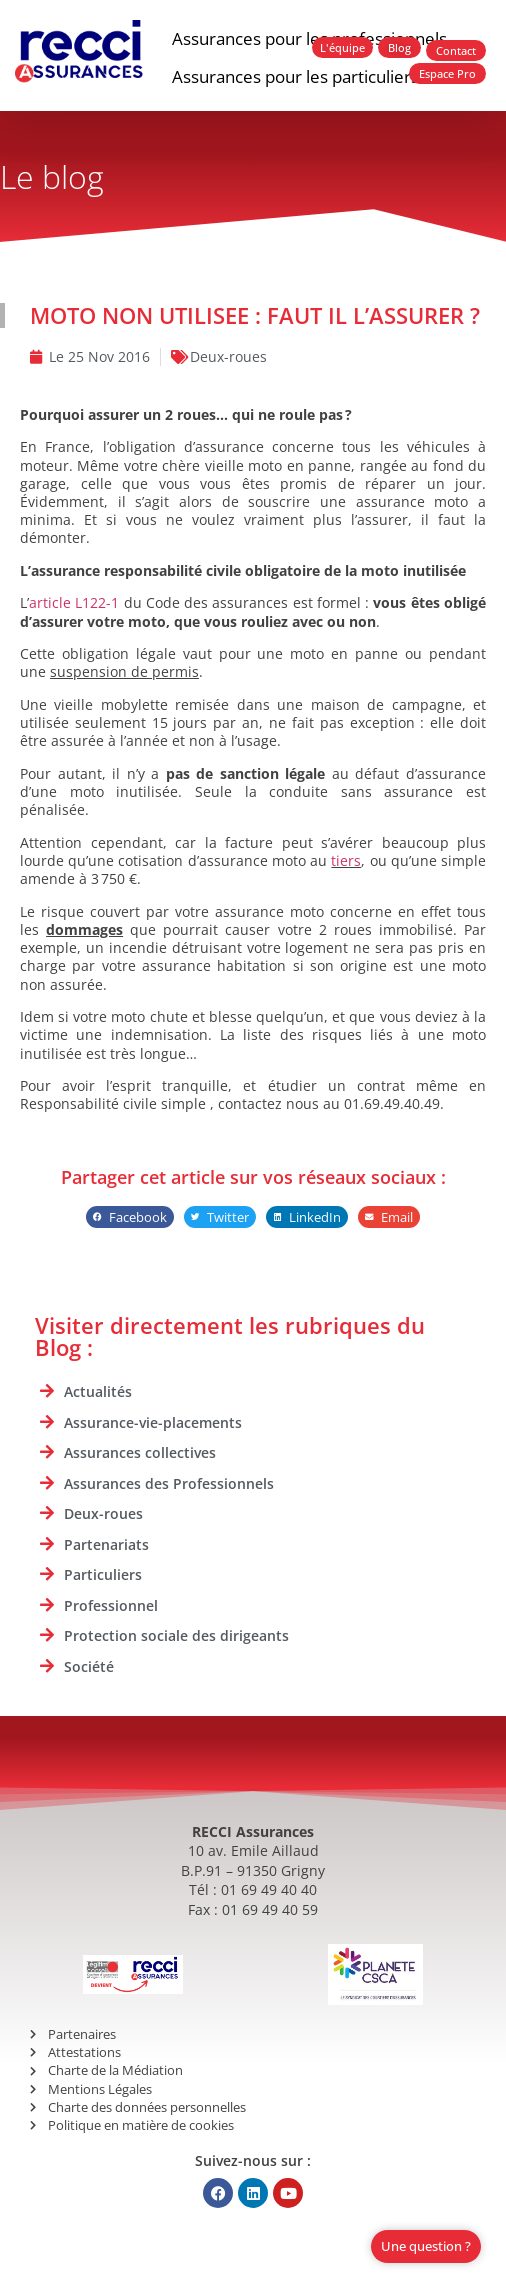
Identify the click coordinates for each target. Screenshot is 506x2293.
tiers (346, 860)
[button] (130, 1217)
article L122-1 (74, 602)
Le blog (52, 176)
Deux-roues (228, 356)
